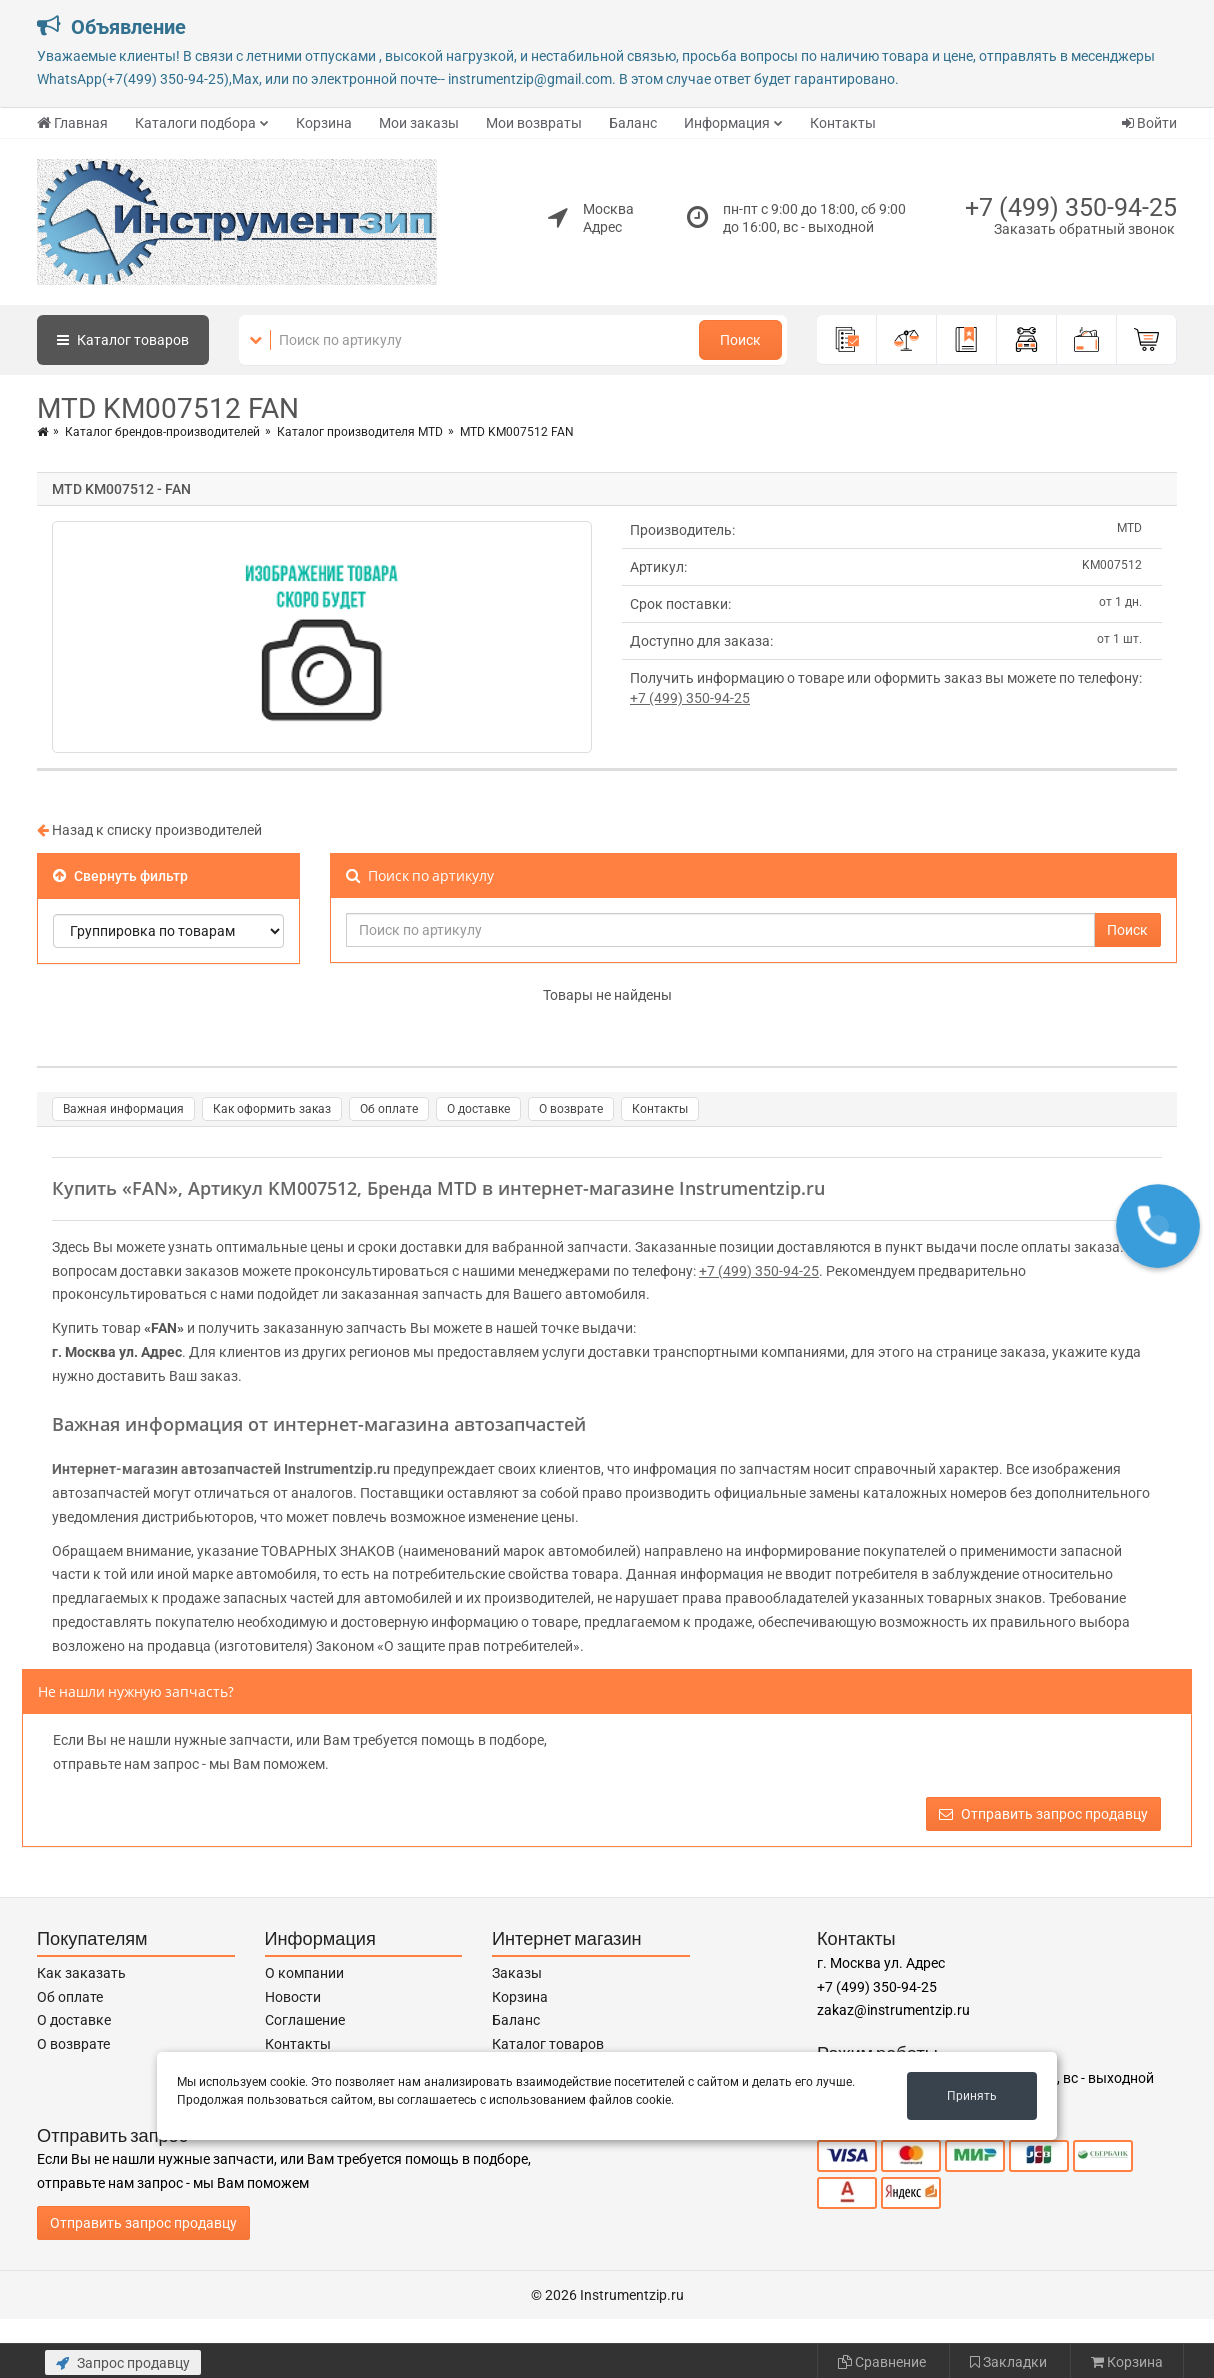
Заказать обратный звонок (1084, 229)
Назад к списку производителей (149, 830)
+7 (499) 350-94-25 (1071, 207)
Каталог (123, 340)
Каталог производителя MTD (360, 432)
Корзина (324, 123)
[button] (1158, 1226)
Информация (727, 123)
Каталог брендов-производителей (162, 432)
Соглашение (305, 2020)
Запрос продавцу (123, 2363)
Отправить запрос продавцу (1043, 1814)
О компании (304, 1973)
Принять (972, 2096)
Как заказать (81, 1973)
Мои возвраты (534, 123)
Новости (293, 1997)
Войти (1149, 123)
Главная (72, 123)
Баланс (633, 123)
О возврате (571, 1109)
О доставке (478, 1109)
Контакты (843, 123)
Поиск (740, 340)
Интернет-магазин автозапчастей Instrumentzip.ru (221, 1469)
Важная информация (123, 1109)
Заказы (517, 1973)
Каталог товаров (548, 2044)
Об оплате (389, 1109)
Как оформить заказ (272, 1109)
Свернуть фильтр (120, 876)
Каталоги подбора (195, 123)
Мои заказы (419, 123)
